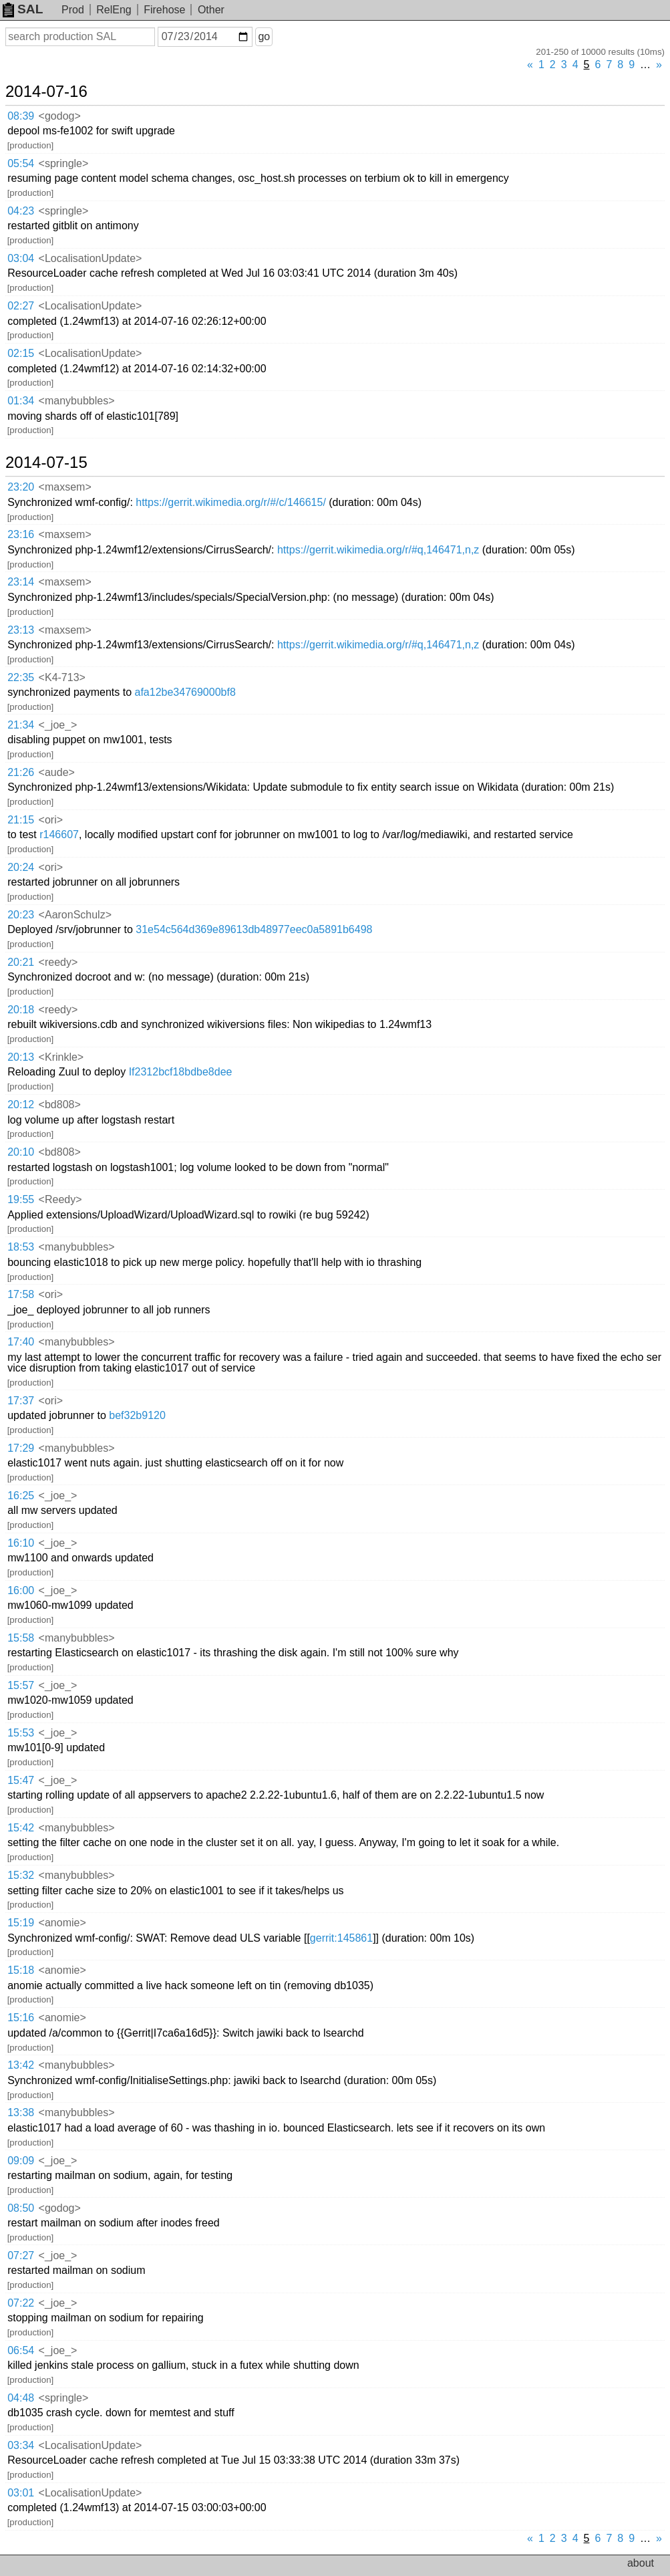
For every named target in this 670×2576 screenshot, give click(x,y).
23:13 (20, 630)
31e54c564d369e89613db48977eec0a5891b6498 (254, 929)
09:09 (20, 2160)
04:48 (20, 2398)
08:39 (20, 116)
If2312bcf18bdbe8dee (180, 1071)
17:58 (20, 1294)
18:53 (20, 1247)
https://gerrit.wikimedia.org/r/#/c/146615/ (231, 502)
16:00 (20, 1590)
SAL (23, 9)
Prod (72, 9)
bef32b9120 (137, 1415)
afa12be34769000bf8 (185, 692)
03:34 (20, 2445)
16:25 (20, 1495)
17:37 (20, 1400)
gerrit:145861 (341, 1938)
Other (211, 9)
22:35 (20, 677)
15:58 (20, 1638)
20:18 (20, 1009)
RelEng (113, 9)
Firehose (164, 9)
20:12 (20, 1104)
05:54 (20, 163)
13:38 (20, 2112)
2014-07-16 (46, 91)
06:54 (20, 2350)
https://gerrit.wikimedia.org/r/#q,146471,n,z (378, 549)
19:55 (20, 1199)
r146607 (59, 834)
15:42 (20, 1827)
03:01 (20, 2492)
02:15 (20, 353)
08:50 (20, 2208)
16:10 (20, 1543)
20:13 (20, 1057)
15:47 (20, 1780)
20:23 (20, 914)
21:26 (20, 772)
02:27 (20, 305)
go (264, 36)
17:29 (20, 1448)
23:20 (20, 487)
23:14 (20, 582)
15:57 (20, 1685)
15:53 (20, 1732)
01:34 (20, 400)
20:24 (20, 867)
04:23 (20, 211)
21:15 (20, 819)
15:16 (20, 2017)
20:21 (20, 962)
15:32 (20, 1875)
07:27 (20, 2255)
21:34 (20, 725)
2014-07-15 (46, 462)
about (640, 2563)
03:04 (20, 258)
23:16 (20, 534)
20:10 (20, 1152)
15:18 (20, 1970)
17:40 (20, 1341)
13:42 (20, 2065)
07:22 (20, 2303)
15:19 (20, 1922)
